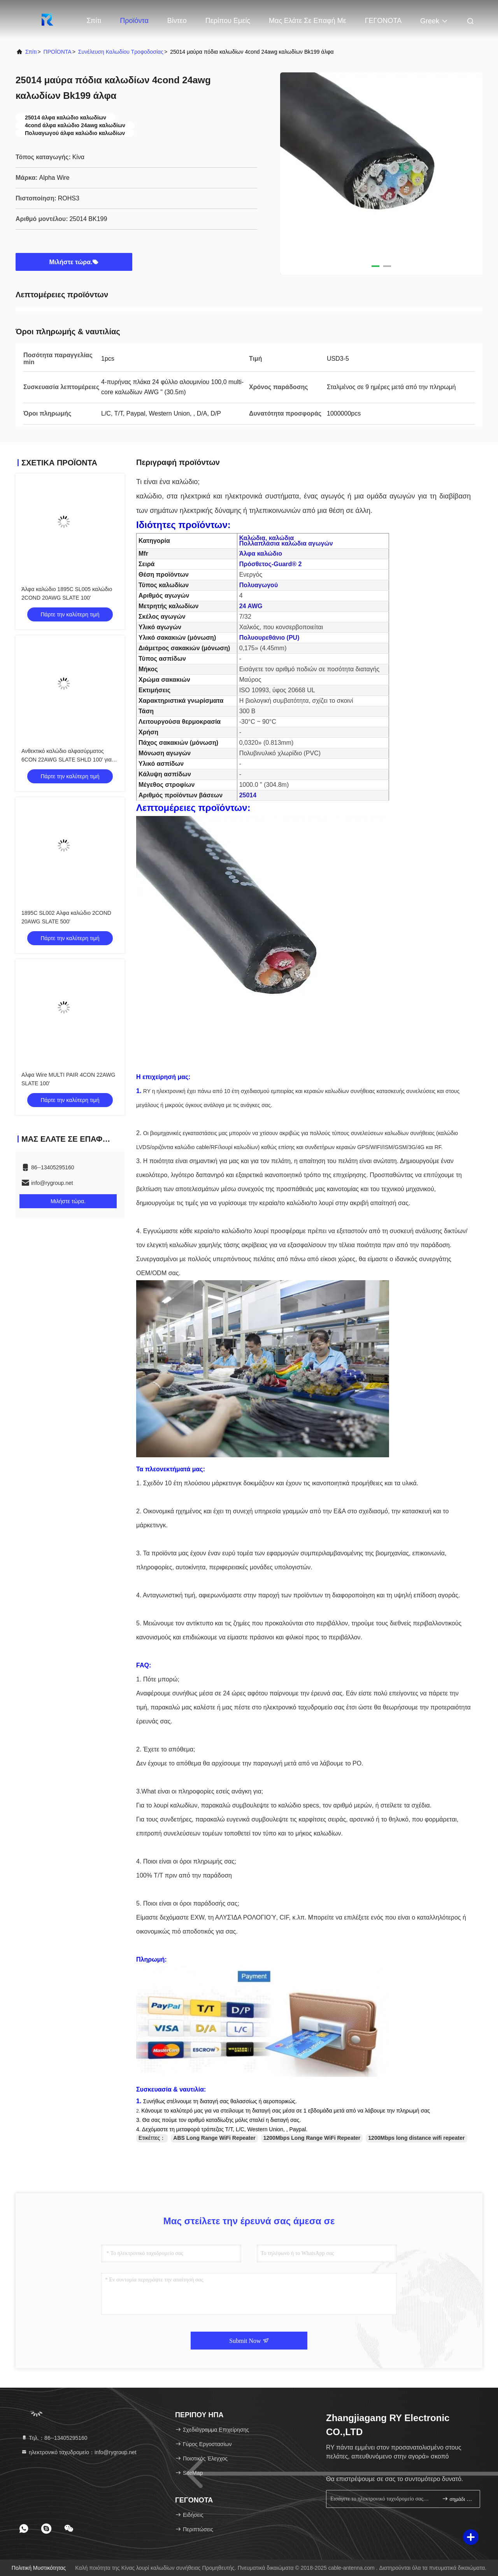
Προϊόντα (134, 21)
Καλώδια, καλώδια (266, 538)
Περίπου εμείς (227, 21)
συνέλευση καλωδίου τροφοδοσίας (120, 52)
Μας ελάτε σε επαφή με (307, 21)
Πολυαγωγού (258, 585)
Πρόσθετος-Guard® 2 (270, 564)
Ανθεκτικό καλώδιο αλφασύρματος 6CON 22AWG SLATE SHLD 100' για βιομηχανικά (66, 759)
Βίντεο (177, 21)
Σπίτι (94, 21)
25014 (248, 795)
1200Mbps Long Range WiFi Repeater (312, 2138)
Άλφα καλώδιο (260, 553)
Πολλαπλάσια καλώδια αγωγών (286, 543)
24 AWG (251, 606)
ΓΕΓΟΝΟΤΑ (383, 21)
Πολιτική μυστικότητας (39, 2568)
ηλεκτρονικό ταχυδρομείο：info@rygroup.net (79, 2452)
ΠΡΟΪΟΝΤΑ (58, 52)
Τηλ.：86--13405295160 (54, 2438)
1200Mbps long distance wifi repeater (416, 2138)
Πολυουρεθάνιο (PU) (269, 637)
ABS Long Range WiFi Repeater (214, 2138)
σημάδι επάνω (457, 2498)
